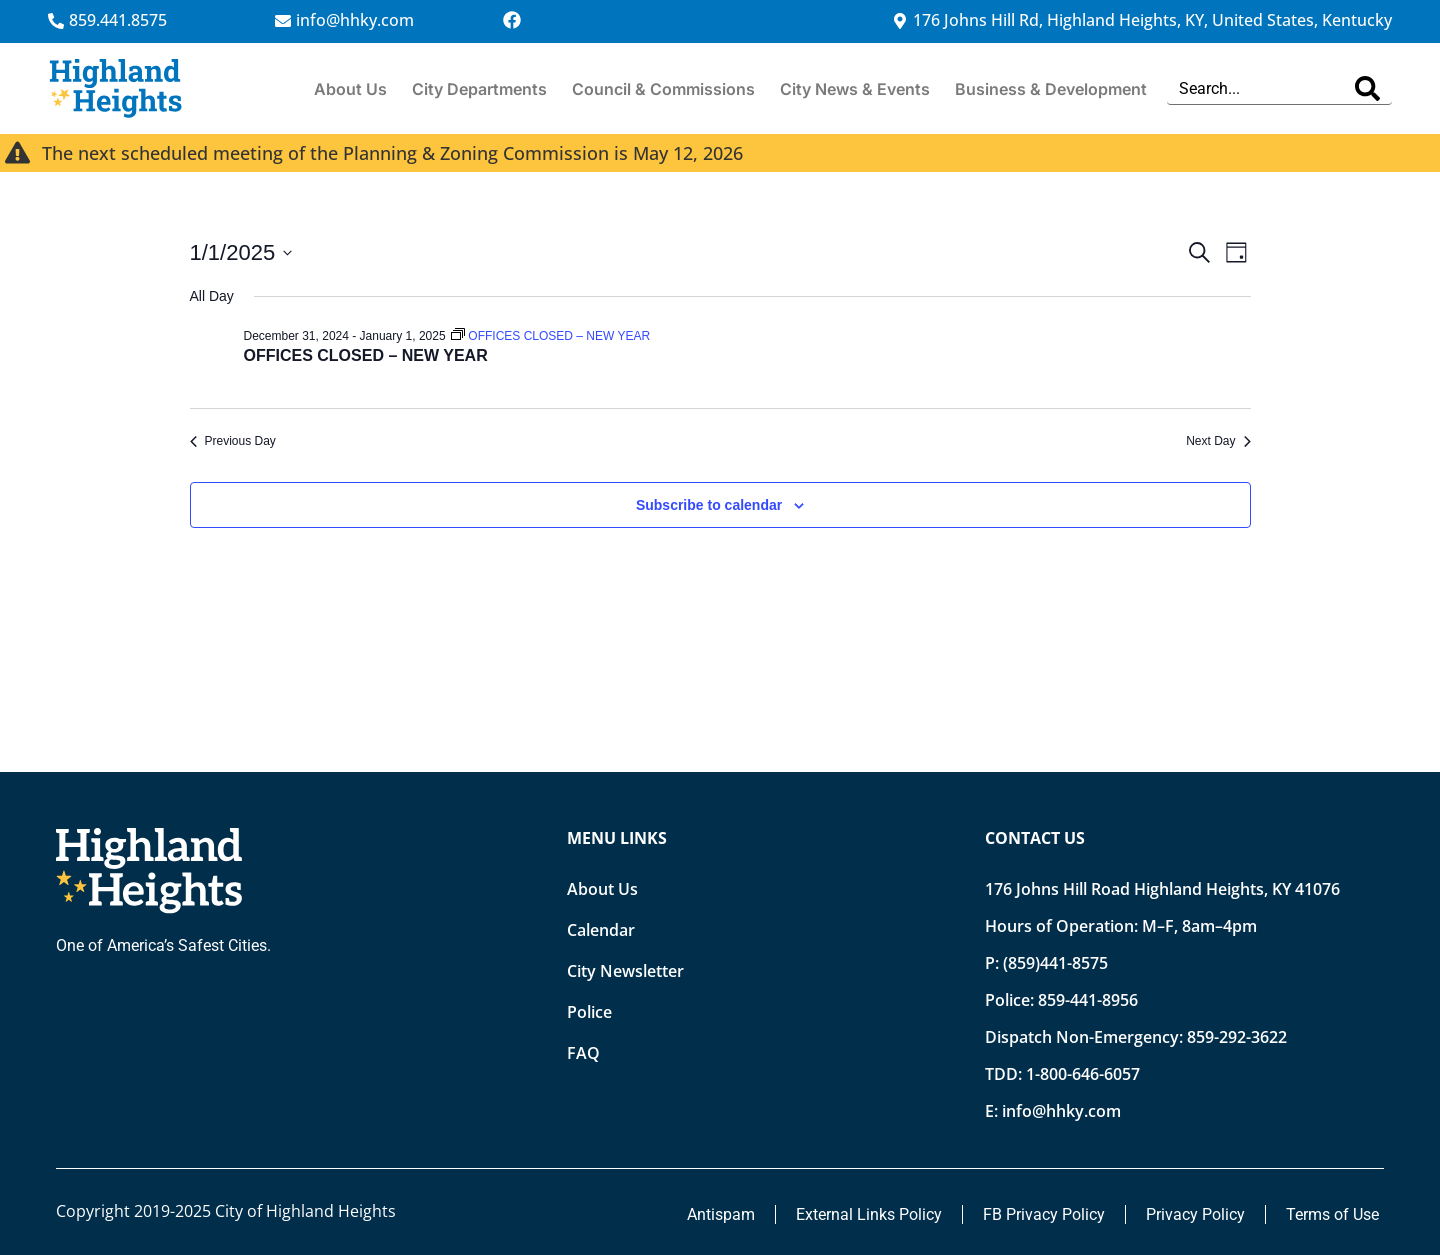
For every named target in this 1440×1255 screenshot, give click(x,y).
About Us (350, 89)
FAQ (583, 1053)
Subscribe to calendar (709, 505)
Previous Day (233, 441)
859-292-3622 (1237, 1037)
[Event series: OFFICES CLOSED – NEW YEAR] (550, 336)
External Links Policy (869, 1214)
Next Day (1218, 441)
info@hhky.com (1061, 1111)
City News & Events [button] (855, 89)
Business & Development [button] (1051, 89)
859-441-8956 (1088, 1000)
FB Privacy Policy (1044, 1214)
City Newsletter (625, 971)
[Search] (1367, 88)
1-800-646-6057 (1083, 1074)
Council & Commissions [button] (663, 89)
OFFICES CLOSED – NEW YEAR (366, 355)
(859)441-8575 (1055, 963)
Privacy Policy (1195, 1214)
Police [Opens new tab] (589, 1012)
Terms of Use (1332, 1214)
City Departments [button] (479, 89)
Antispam (721, 1214)
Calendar (601, 930)
